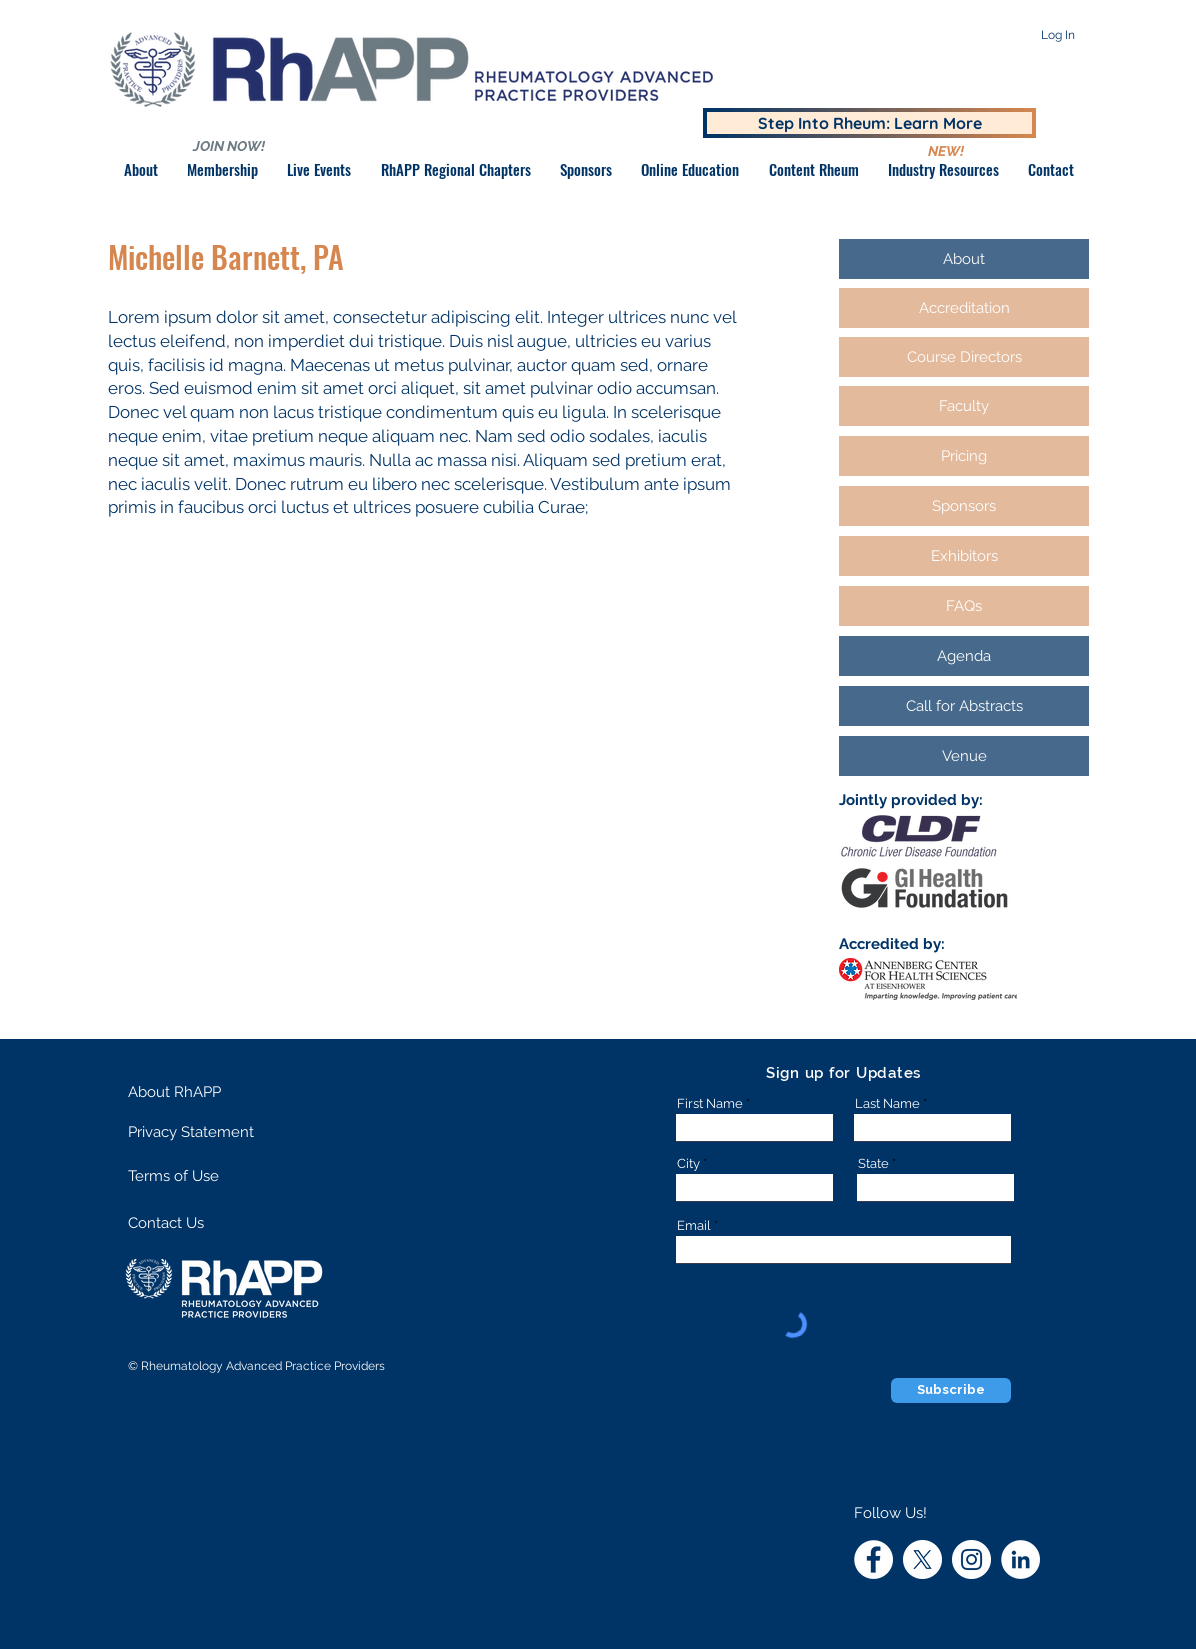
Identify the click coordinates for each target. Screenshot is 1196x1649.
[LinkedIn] (1020, 1559)
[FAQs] (964, 606)
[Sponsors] (964, 506)
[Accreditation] (964, 308)
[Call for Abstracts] (964, 706)
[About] (964, 259)
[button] (585, 169)
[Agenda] (964, 656)
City (688, 1163)
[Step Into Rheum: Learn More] (869, 123)
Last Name (887, 1103)
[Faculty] (964, 406)
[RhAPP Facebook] (873, 1559)
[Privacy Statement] (204, 1132)
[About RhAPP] (198, 1092)
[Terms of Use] (198, 1176)
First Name (710, 1103)
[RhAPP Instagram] (971, 1559)
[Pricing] (964, 456)
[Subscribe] (951, 1390)
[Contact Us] (198, 1223)
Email (694, 1225)
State (873, 1163)
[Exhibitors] (964, 556)
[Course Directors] (964, 357)
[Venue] (964, 756)
